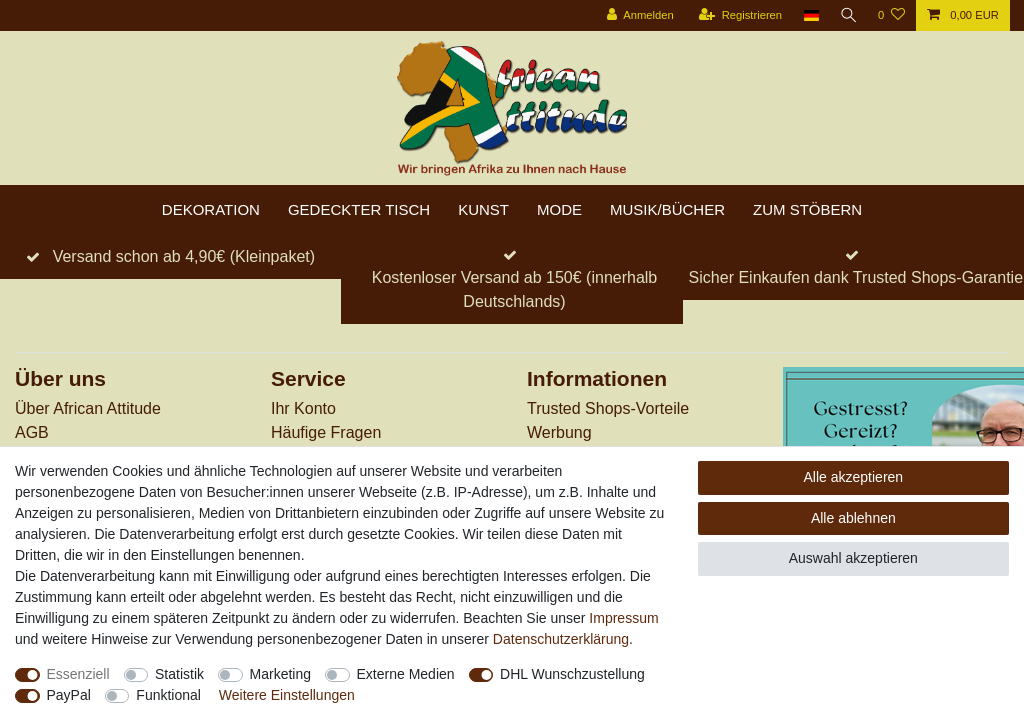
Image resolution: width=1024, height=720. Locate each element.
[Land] (807, 15)
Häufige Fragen (326, 432)
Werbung (559, 432)
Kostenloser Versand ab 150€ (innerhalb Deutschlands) (515, 289)
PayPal (69, 695)
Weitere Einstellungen (287, 695)
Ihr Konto (303, 408)
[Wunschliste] (891, 15)
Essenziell (78, 674)
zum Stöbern (807, 209)
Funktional (168, 695)
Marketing (280, 674)
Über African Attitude (88, 408)
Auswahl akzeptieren (853, 558)
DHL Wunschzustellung (572, 674)
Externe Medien (406, 674)
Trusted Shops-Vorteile (608, 408)
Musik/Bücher (667, 209)
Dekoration (211, 209)
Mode (559, 209)
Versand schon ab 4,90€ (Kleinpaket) (184, 256)
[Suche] (847, 15)
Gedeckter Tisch (359, 209)
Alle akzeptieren (854, 477)
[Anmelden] (636, 15)
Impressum (623, 618)
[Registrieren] (736, 15)
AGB (32, 432)
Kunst (483, 209)
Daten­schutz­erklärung (561, 639)
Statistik (179, 674)
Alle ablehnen (853, 518)
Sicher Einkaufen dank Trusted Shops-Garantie (856, 277)
